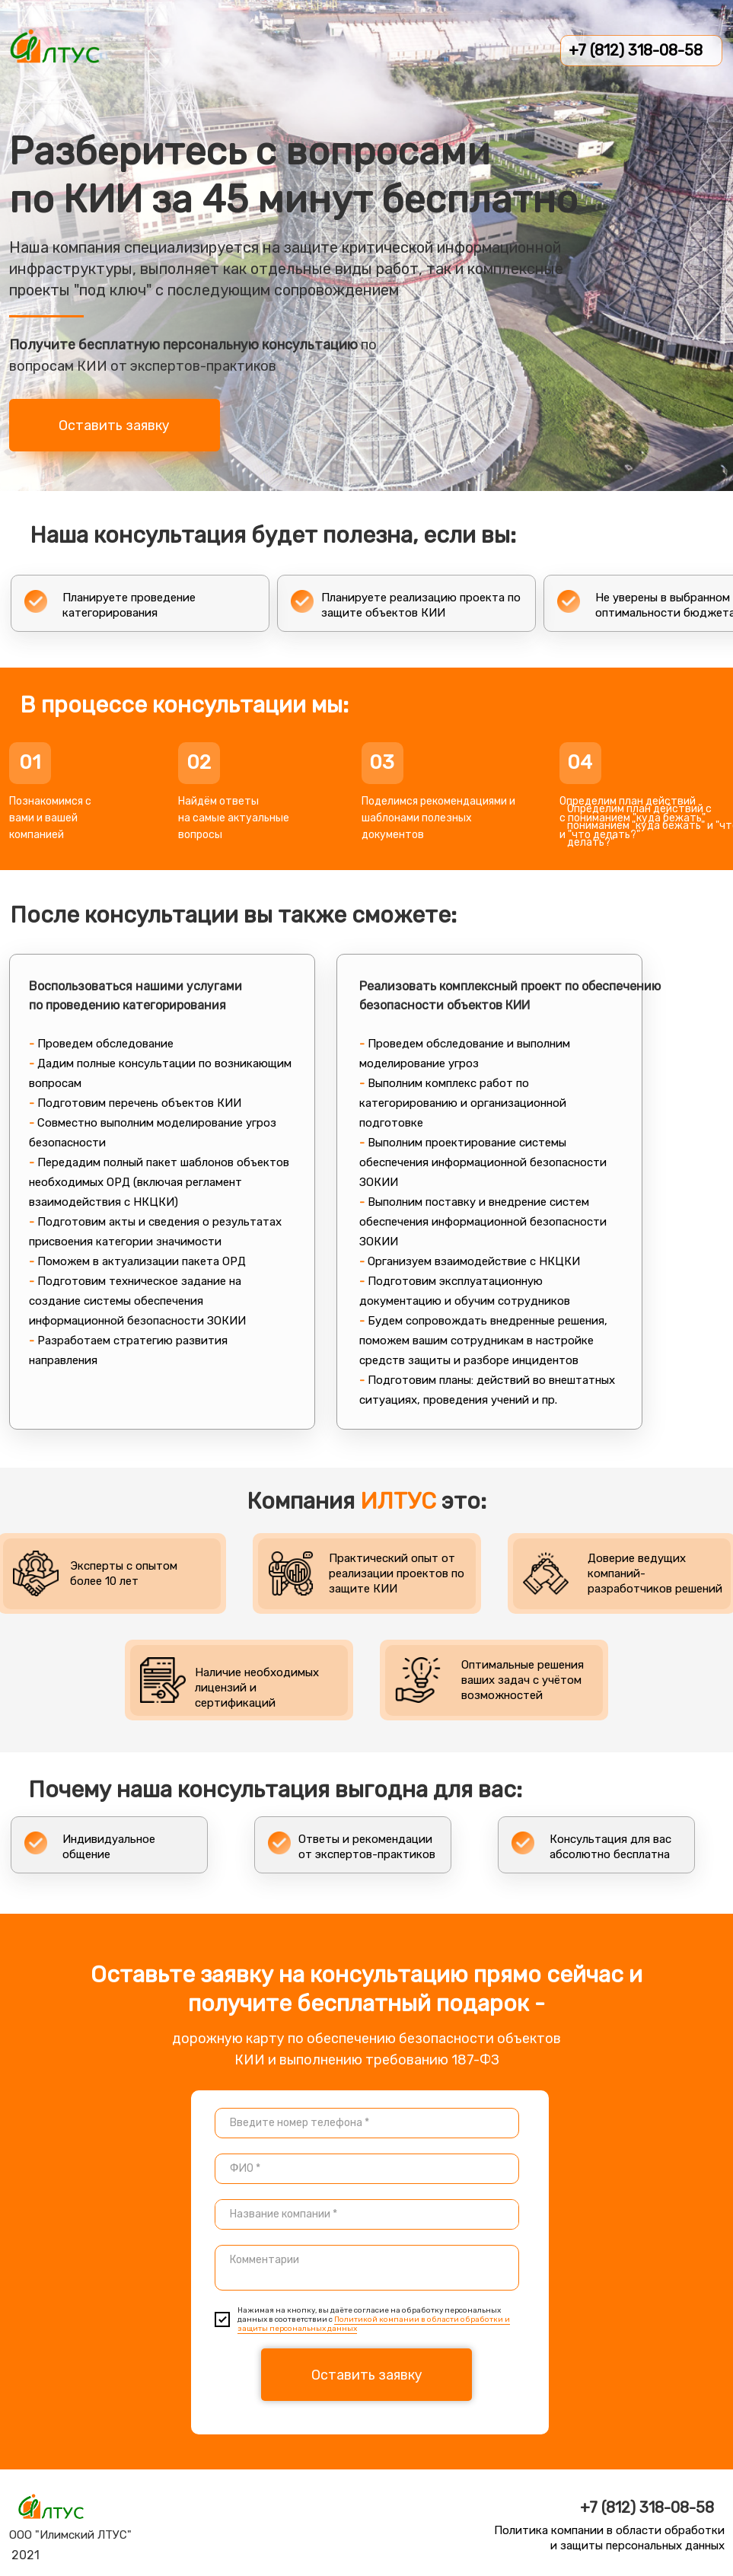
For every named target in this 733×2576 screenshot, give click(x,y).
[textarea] (367, 2214)
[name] (367, 2169)
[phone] (367, 2123)
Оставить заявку (114, 425)
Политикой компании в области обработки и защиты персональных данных (373, 2324)
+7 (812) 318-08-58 (636, 50)
